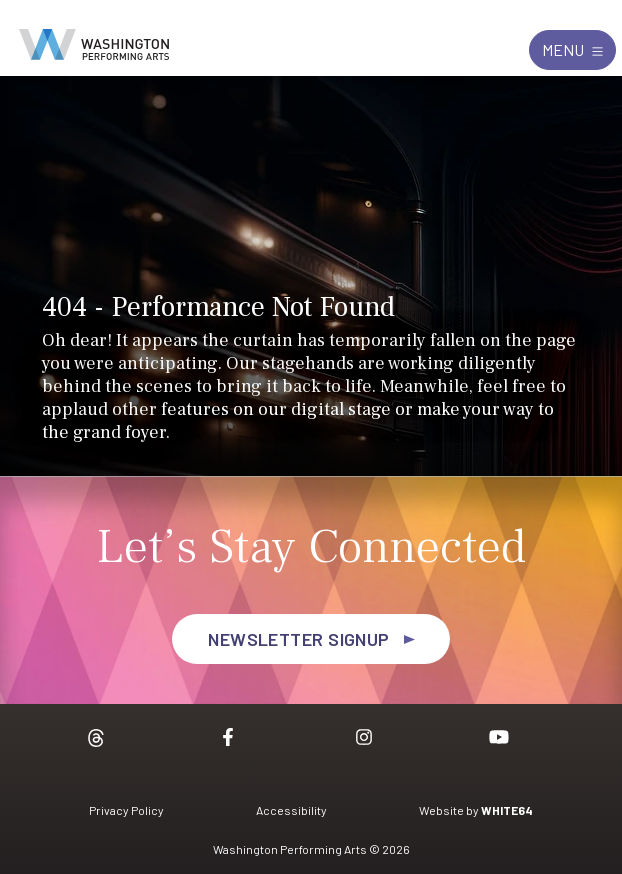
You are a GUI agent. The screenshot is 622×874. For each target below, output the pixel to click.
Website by (476, 810)
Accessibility (291, 810)
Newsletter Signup (299, 639)
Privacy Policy (126, 810)
